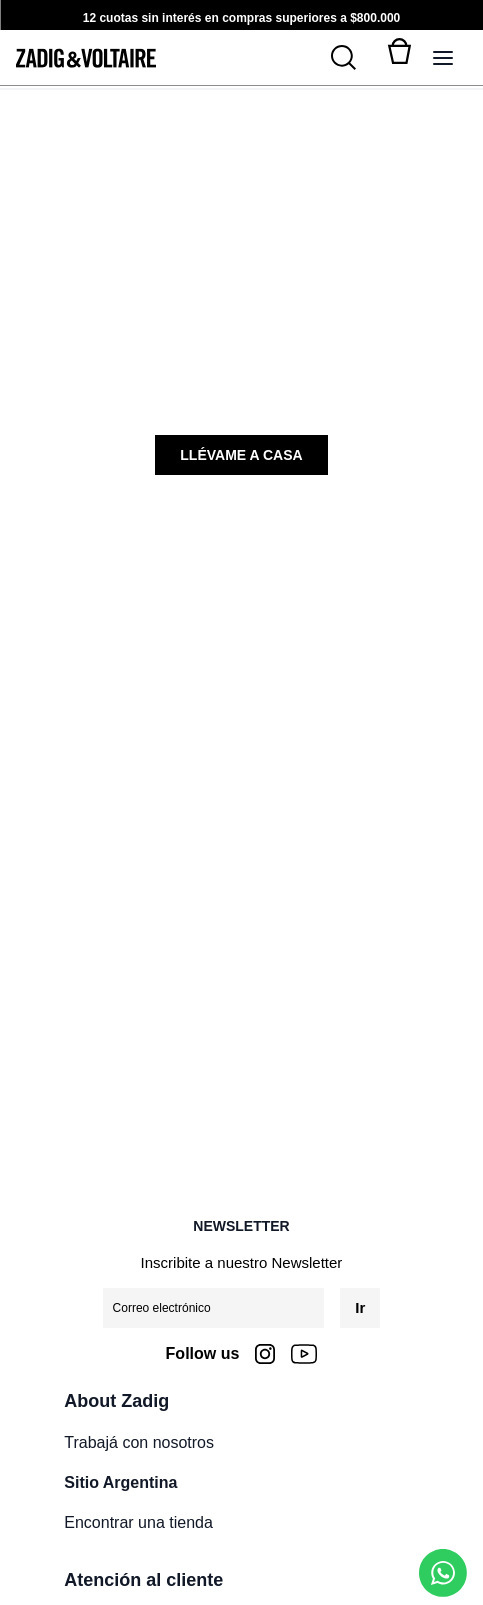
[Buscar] (355, 58)
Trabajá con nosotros (139, 1442)
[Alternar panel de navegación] (443, 58)
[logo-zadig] (86, 58)
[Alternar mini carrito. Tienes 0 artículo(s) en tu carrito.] (399, 58)
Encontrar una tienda (138, 1522)
